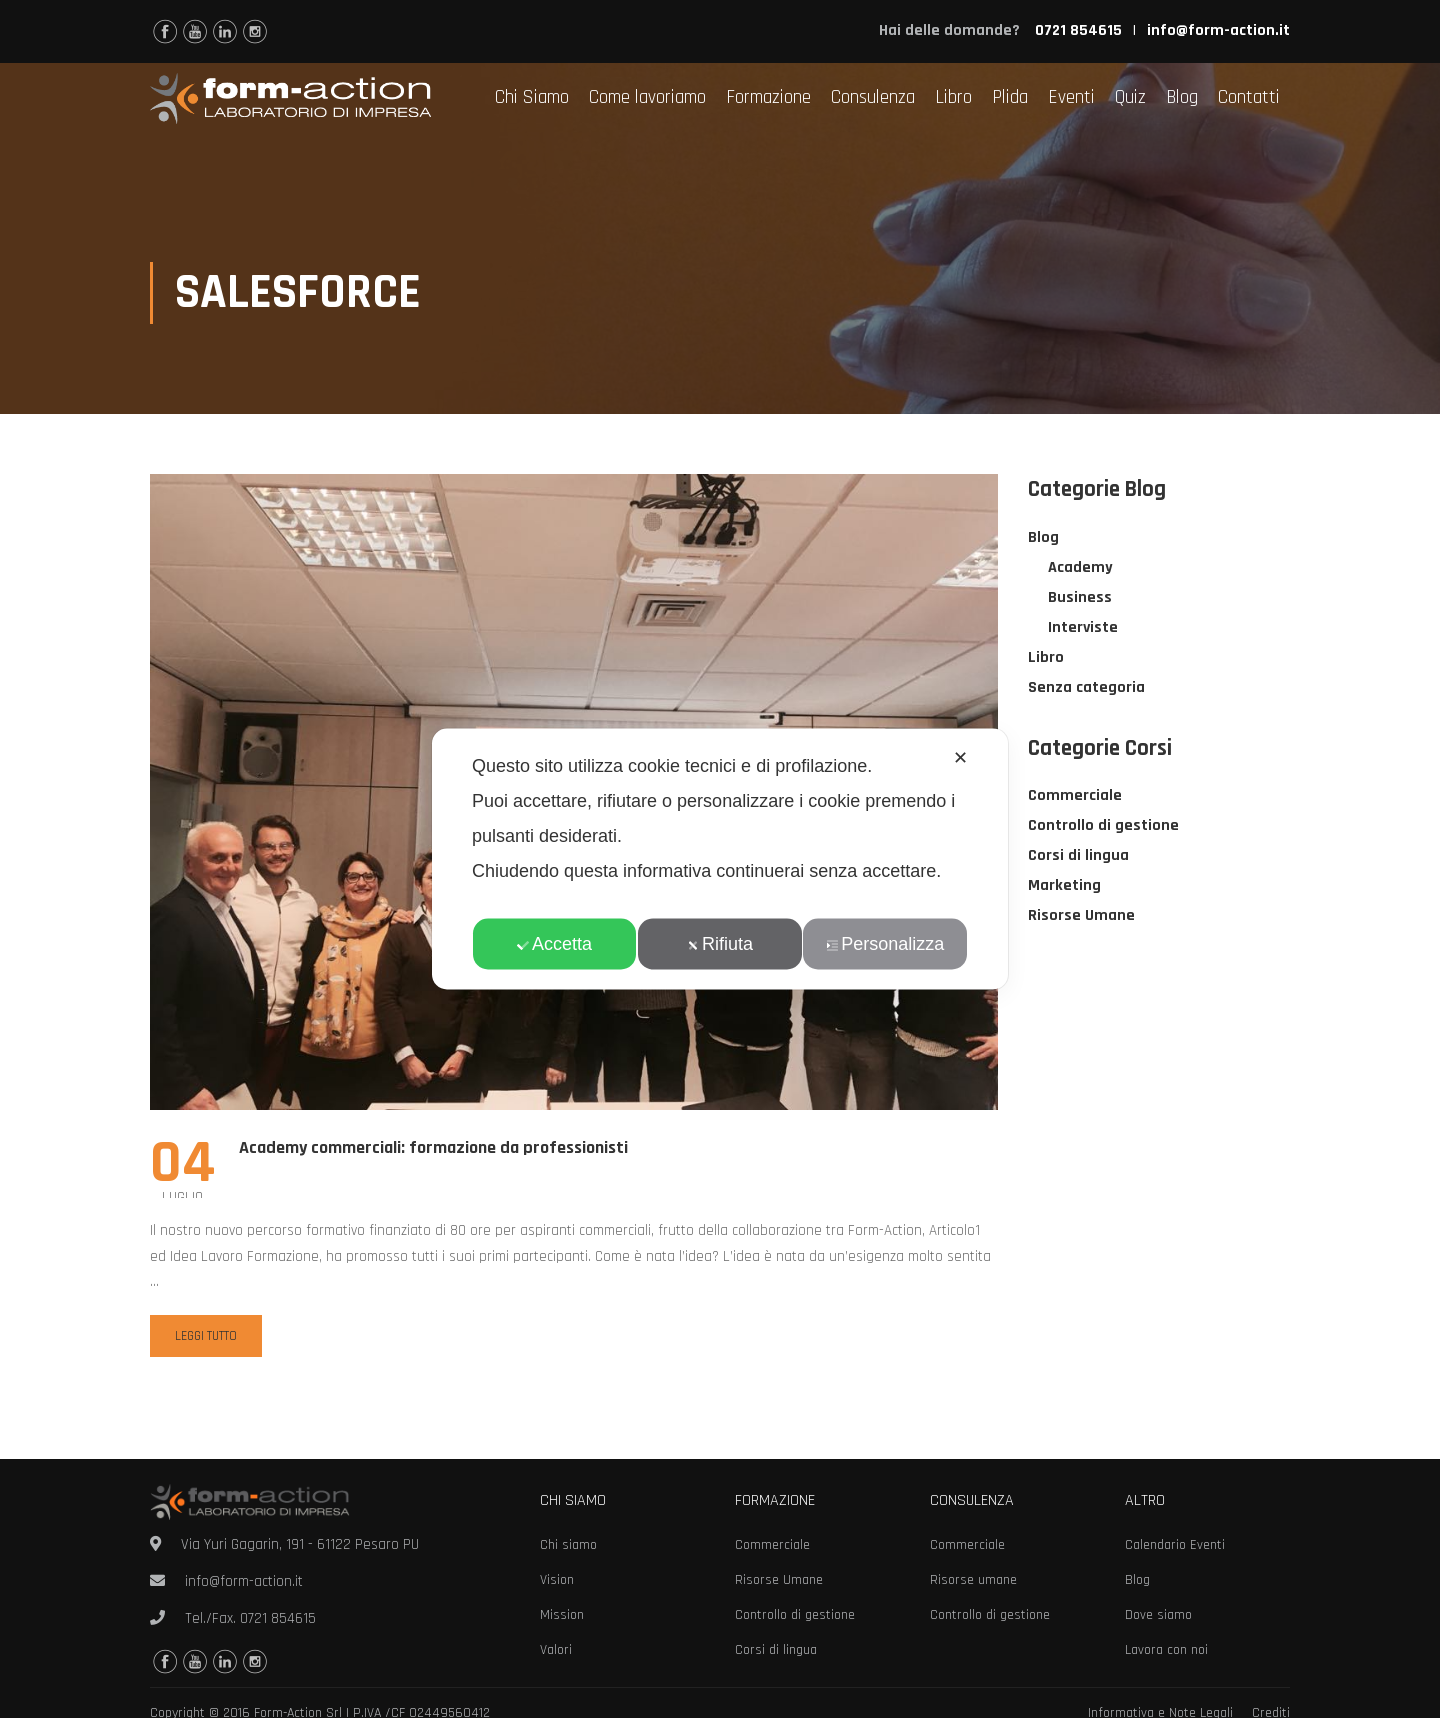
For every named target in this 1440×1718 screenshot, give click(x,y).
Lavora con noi (1166, 1650)
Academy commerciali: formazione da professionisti (433, 1149)
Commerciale (1075, 797)
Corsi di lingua (1078, 857)
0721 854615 (278, 1618)
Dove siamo (1158, 1615)
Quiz (1130, 97)
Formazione (768, 97)
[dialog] (720, 859)
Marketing (1064, 887)
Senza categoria (1086, 689)
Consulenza (873, 97)
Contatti (1249, 97)
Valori (556, 1650)
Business (1080, 599)
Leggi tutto (206, 1337)
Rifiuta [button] (720, 944)
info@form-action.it (1218, 30)
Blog (1182, 97)
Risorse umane (973, 1580)
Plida (1010, 97)
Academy (1080, 569)
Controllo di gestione (1103, 827)
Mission (562, 1615)
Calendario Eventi (1175, 1545)
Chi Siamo (532, 97)
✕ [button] (960, 758)
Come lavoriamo (647, 97)
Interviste (1083, 629)
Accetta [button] (554, 944)
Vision (557, 1580)
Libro (953, 97)
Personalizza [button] (885, 944)
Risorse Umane (1081, 917)
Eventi (1071, 97)
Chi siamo (568, 1545)
